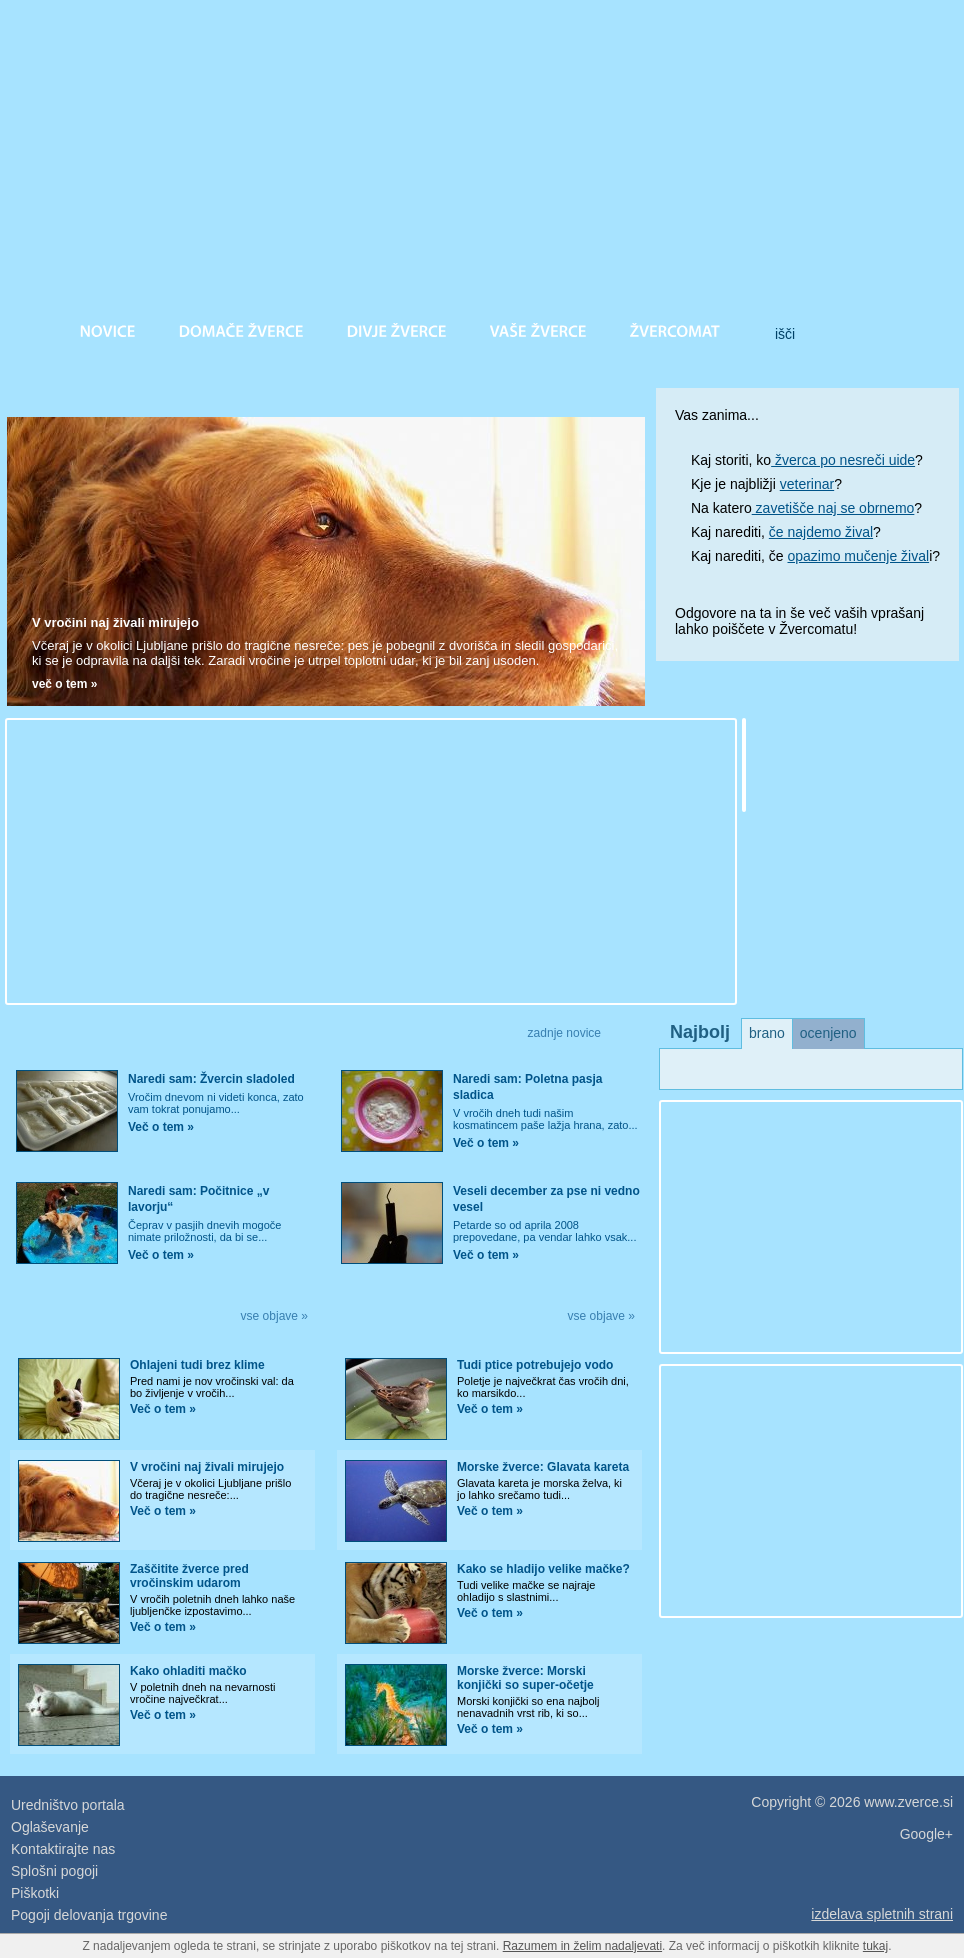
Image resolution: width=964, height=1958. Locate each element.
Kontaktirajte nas (63, 1849)
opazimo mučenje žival (859, 556)
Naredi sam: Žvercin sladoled (211, 1079)
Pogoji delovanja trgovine (89, 1915)
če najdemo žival (821, 532)
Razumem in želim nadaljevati (582, 1946)
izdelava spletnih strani (882, 1914)
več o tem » (64, 684)
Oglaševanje (50, 1827)
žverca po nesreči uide (843, 460)
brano (767, 1033)
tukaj (875, 1946)
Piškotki (35, 1893)
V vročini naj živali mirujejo (115, 622)
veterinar (807, 484)
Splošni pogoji (54, 1871)
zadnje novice (564, 1033)
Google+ (926, 1834)
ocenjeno (828, 1033)
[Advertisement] (315, 860)
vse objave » (274, 1316)
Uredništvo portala (68, 1805)
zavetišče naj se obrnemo (833, 508)
